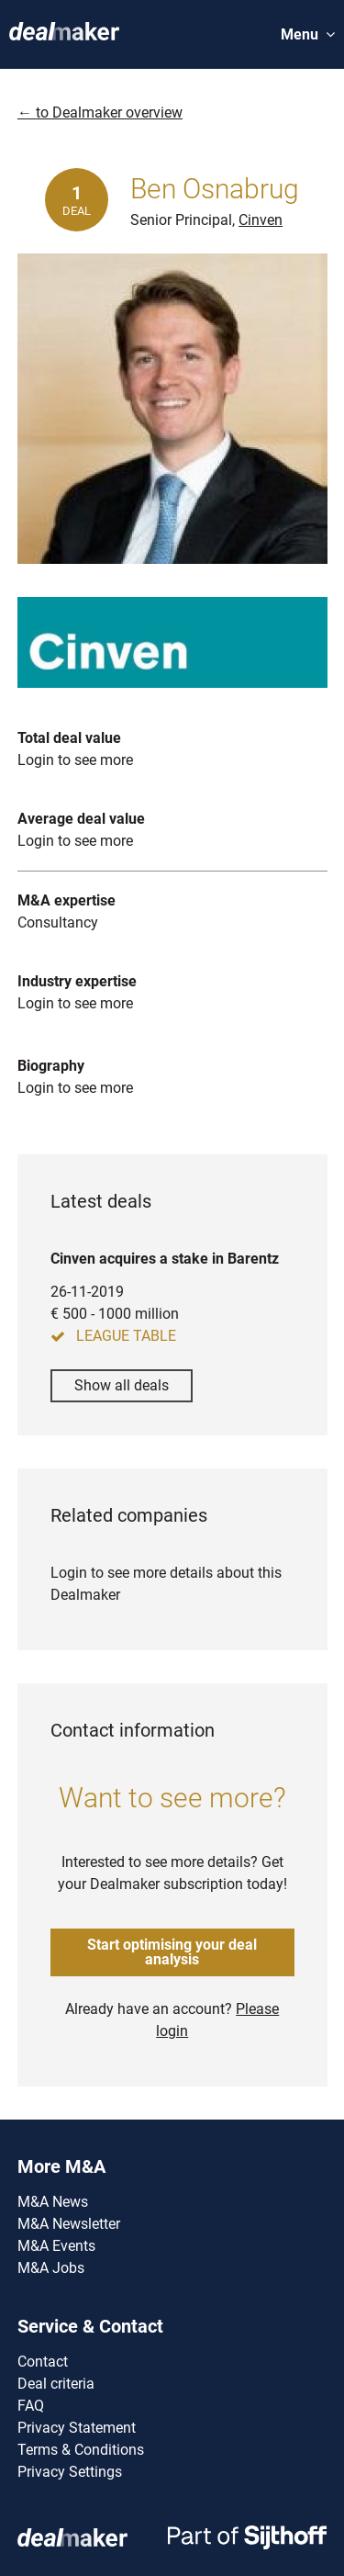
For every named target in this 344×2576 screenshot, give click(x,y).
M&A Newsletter (68, 2224)
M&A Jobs (50, 2268)
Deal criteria (55, 2383)
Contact (42, 2361)
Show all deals (121, 1385)
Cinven (261, 220)
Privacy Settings (69, 2471)
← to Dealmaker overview (100, 112)
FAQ (30, 2405)
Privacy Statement (76, 2427)
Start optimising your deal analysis (172, 1952)
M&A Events (56, 2246)
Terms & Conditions (80, 2449)
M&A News (52, 2201)
